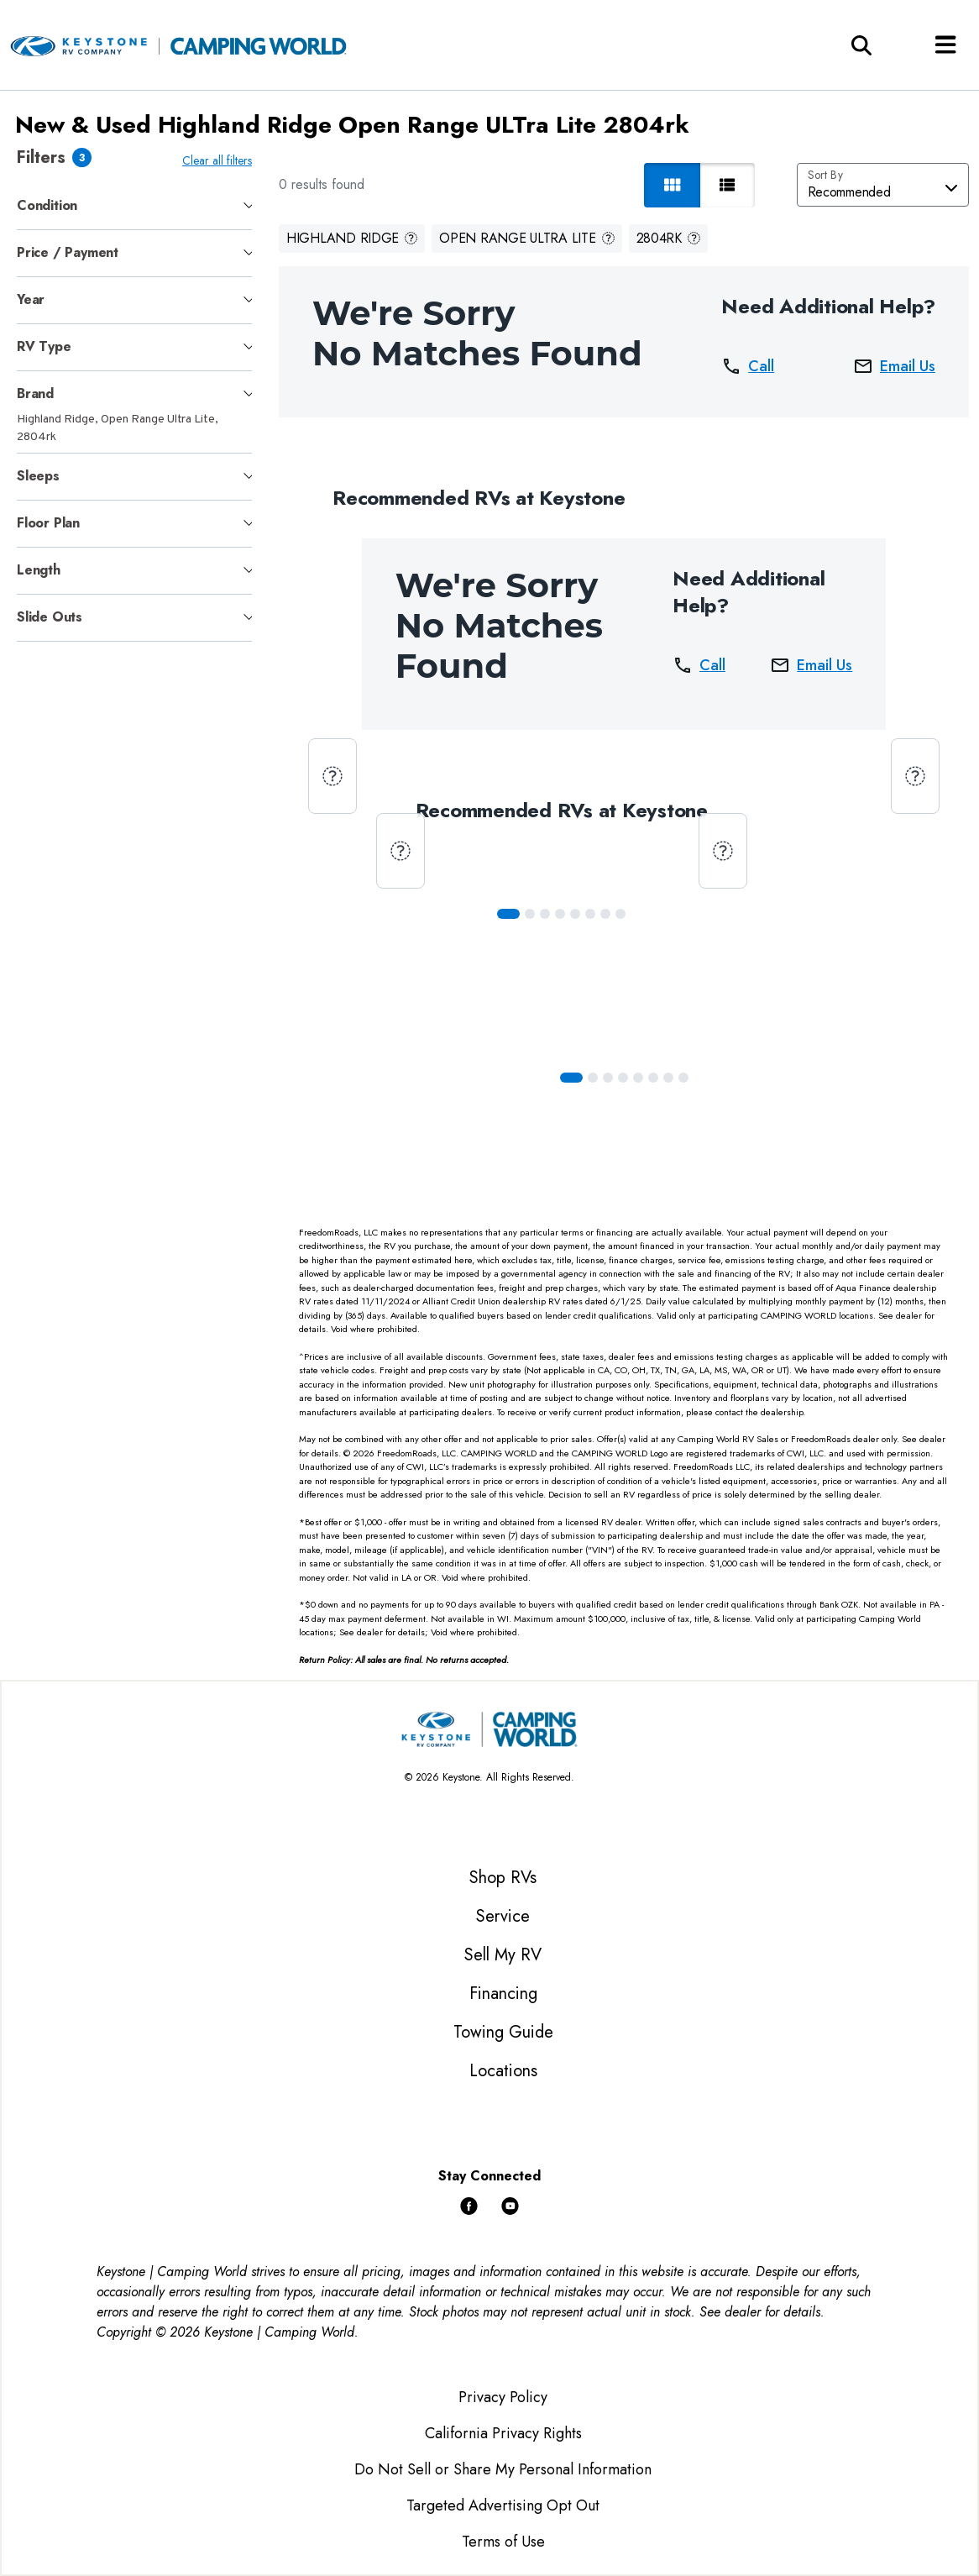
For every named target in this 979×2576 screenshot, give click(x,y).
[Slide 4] (578, 913)
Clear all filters (220, 160)
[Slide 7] (624, 913)
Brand (35, 393)
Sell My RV (503, 1955)
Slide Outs (49, 617)
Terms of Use (503, 2541)
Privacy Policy (502, 2397)
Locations (503, 2071)
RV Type (44, 346)
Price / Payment (67, 252)
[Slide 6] (609, 913)
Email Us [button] (894, 366)
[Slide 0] (511, 914)
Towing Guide (503, 2032)
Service (503, 1916)
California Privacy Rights (503, 2433)
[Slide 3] (563, 913)
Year (30, 299)
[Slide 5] (594, 913)
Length (38, 570)
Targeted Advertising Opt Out (502, 2505)
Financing (503, 1993)
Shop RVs (503, 1877)
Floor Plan (48, 523)
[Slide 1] (533, 913)
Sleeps (38, 475)
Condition (47, 205)
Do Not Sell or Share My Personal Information (503, 2469)
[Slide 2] (548, 913)
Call (747, 366)
